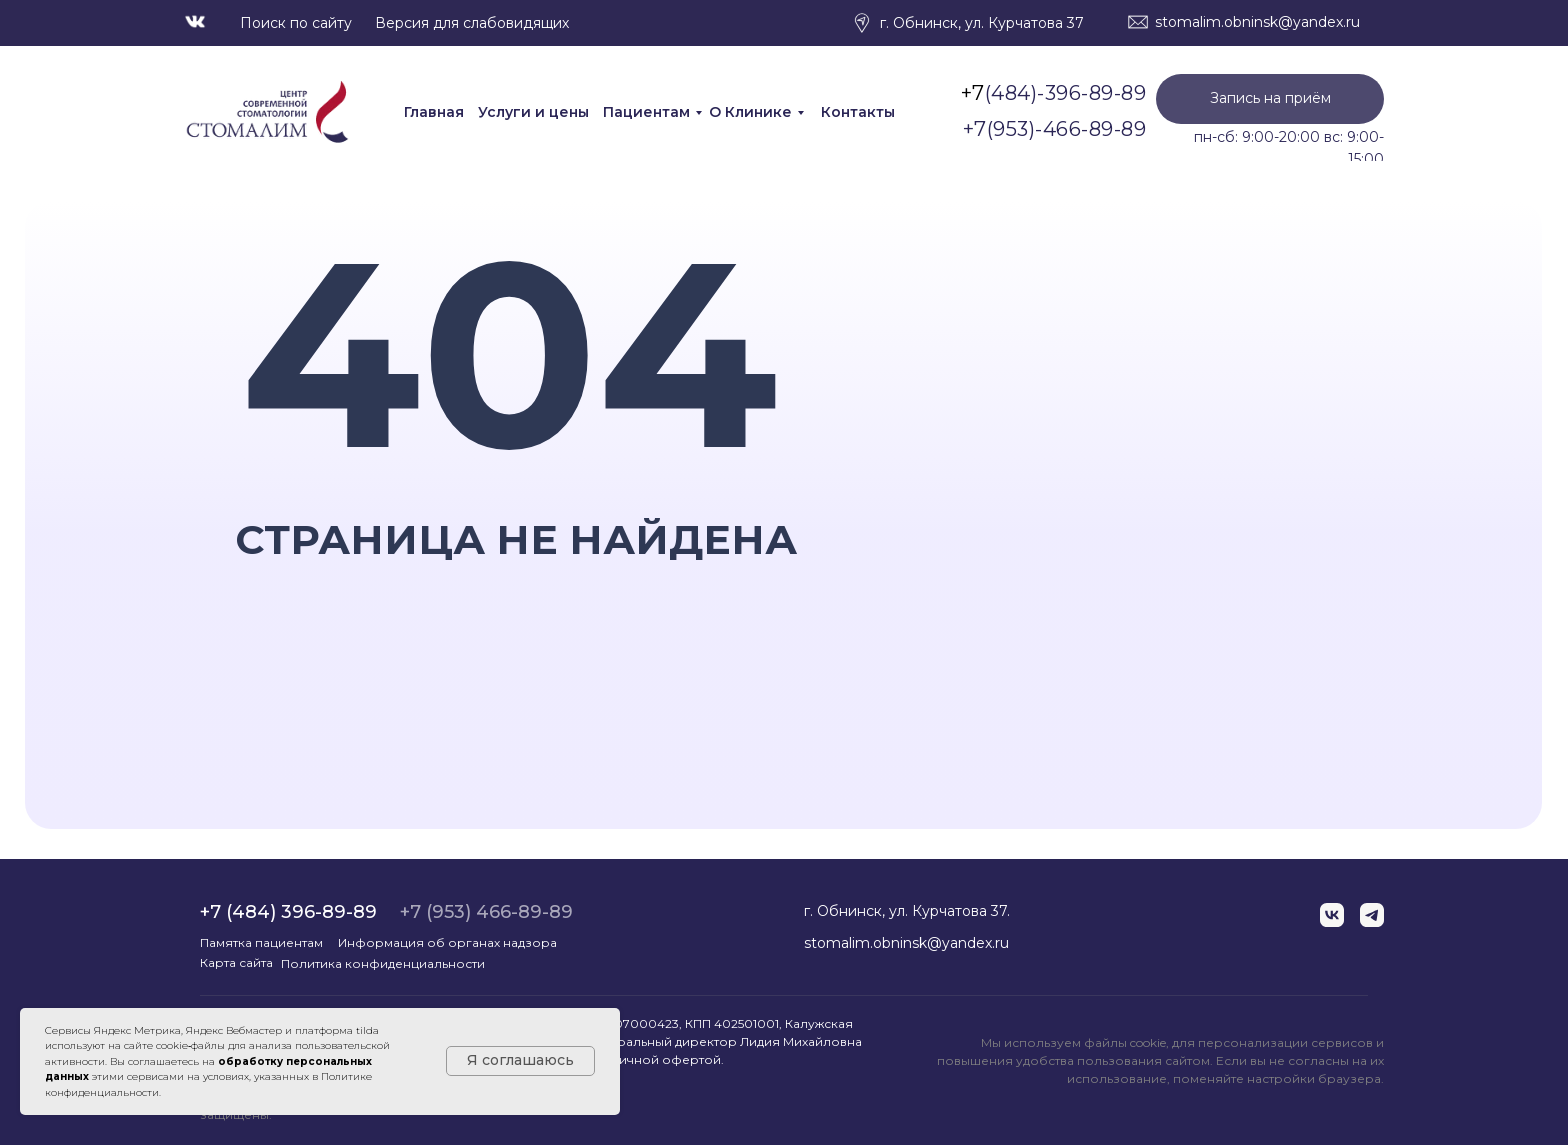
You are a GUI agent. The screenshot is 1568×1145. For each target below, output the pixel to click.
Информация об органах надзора (447, 942)
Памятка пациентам (261, 942)
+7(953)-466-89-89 (1055, 129)
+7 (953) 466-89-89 (486, 912)
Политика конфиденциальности (383, 963)
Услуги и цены (533, 112)
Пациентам (646, 112)
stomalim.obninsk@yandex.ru (1257, 22)
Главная (434, 112)
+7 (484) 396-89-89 (288, 912)
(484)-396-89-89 (1066, 93)
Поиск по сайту (296, 23)
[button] (1270, 99)
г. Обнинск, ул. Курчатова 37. (907, 911)
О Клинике (750, 112)
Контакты (858, 112)
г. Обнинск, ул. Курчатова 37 (982, 23)
